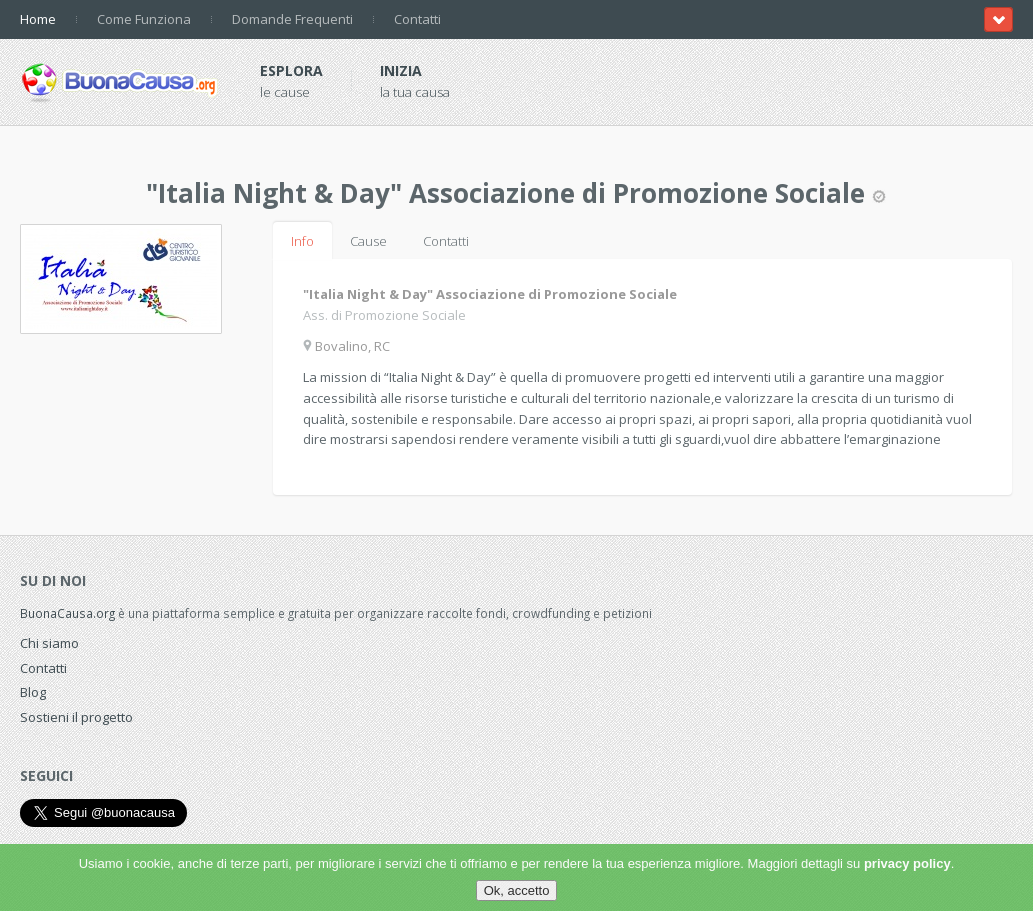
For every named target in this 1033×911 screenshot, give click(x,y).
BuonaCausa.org (67, 613)
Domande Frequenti (292, 19)
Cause (368, 241)
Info (302, 241)
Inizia (401, 70)
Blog (33, 692)
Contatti (417, 19)
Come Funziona (144, 19)
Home (38, 19)
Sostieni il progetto (76, 717)
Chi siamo (49, 643)
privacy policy (907, 863)
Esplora (291, 70)
